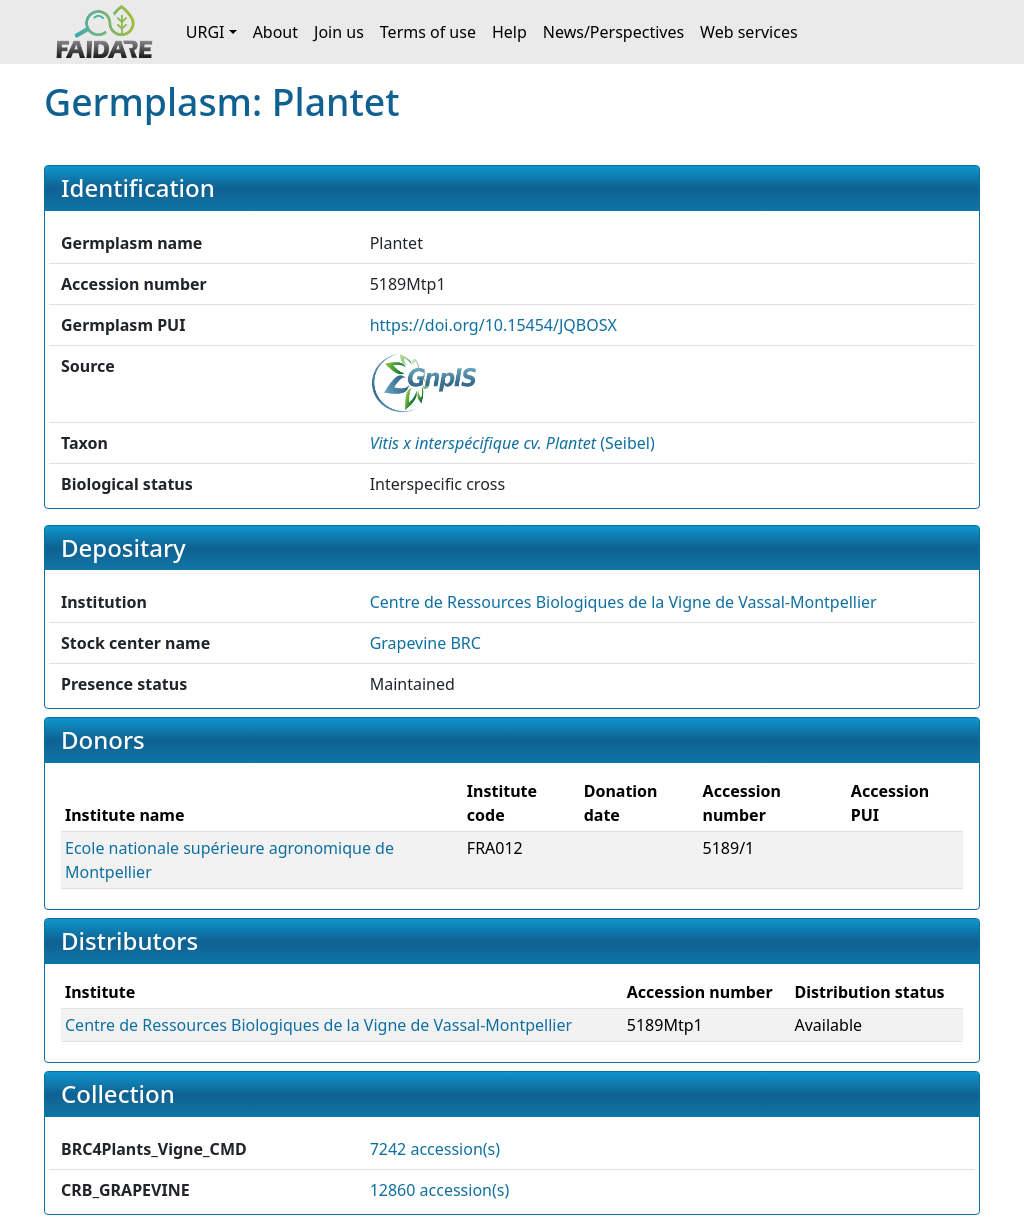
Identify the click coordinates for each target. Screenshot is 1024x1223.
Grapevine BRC (425, 643)
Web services (749, 32)
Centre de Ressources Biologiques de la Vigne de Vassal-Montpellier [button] (623, 602)
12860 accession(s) (440, 1190)
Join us (339, 32)
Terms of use (428, 32)
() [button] (512, 443)
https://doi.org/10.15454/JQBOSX (493, 325)
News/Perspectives (613, 32)
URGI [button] (205, 32)
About (275, 32)
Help (509, 32)
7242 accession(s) (435, 1149)
